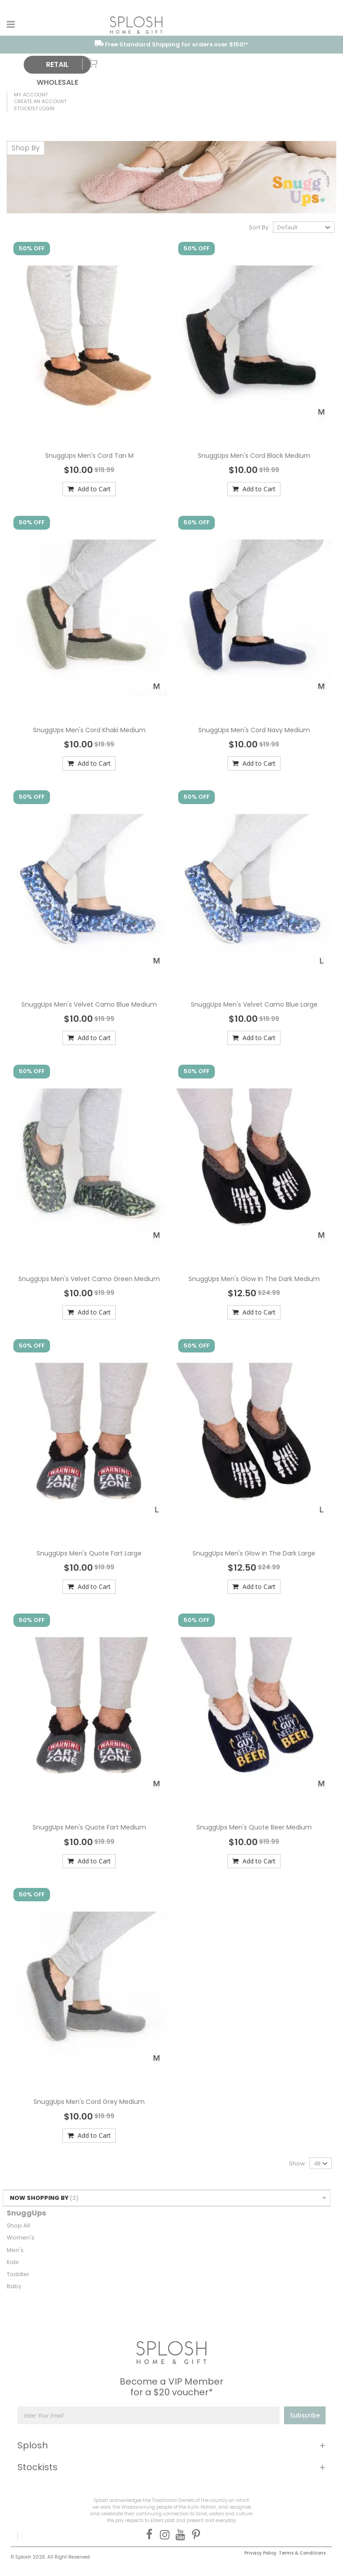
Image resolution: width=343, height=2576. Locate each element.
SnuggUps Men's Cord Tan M (89, 455)
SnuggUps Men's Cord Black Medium (254, 455)
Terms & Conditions (302, 2553)
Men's (15, 2250)
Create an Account (40, 101)
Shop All (18, 2225)
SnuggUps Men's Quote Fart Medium (89, 1827)
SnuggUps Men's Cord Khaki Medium (89, 730)
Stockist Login (34, 108)
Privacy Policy (260, 2553)
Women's (20, 2237)
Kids (13, 2262)
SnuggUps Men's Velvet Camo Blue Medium (89, 1004)
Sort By (258, 227)
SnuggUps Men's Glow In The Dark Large (253, 1553)
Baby (14, 2286)
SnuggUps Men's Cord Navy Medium (254, 730)
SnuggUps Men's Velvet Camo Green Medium (89, 1278)
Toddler (18, 2274)
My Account (31, 94)
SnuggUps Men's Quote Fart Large (89, 1553)
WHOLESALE (57, 82)
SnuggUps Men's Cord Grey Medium (89, 2101)
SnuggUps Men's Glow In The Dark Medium (254, 1278)
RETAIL (57, 64)
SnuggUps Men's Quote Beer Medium (254, 1827)
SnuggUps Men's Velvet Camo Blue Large (254, 1004)
